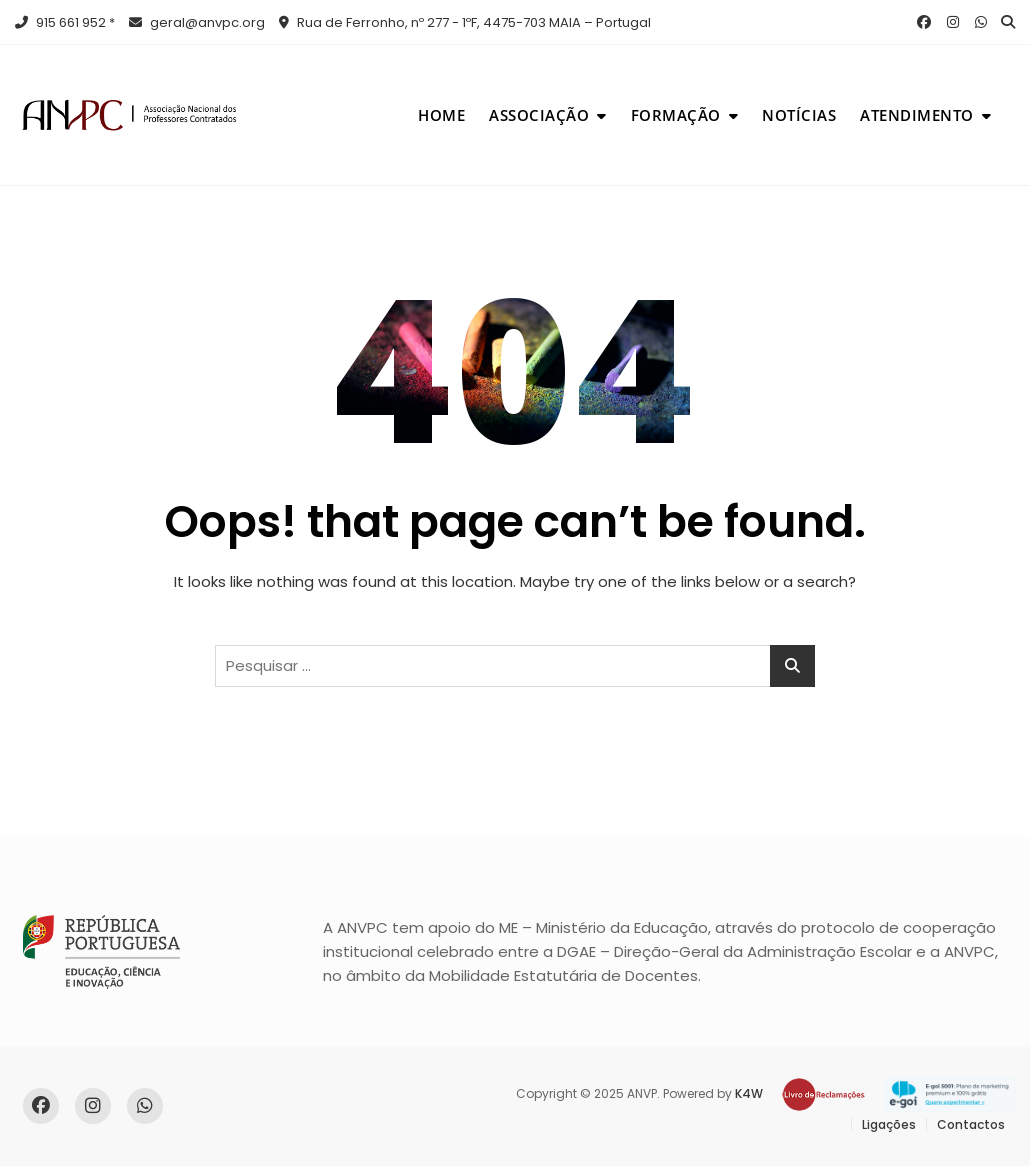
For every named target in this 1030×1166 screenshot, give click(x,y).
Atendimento (917, 115)
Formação (676, 115)
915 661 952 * (65, 22)
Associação (539, 115)
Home (441, 115)
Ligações (889, 1124)
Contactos (971, 1124)
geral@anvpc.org (197, 22)
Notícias (799, 115)
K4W (749, 1093)
